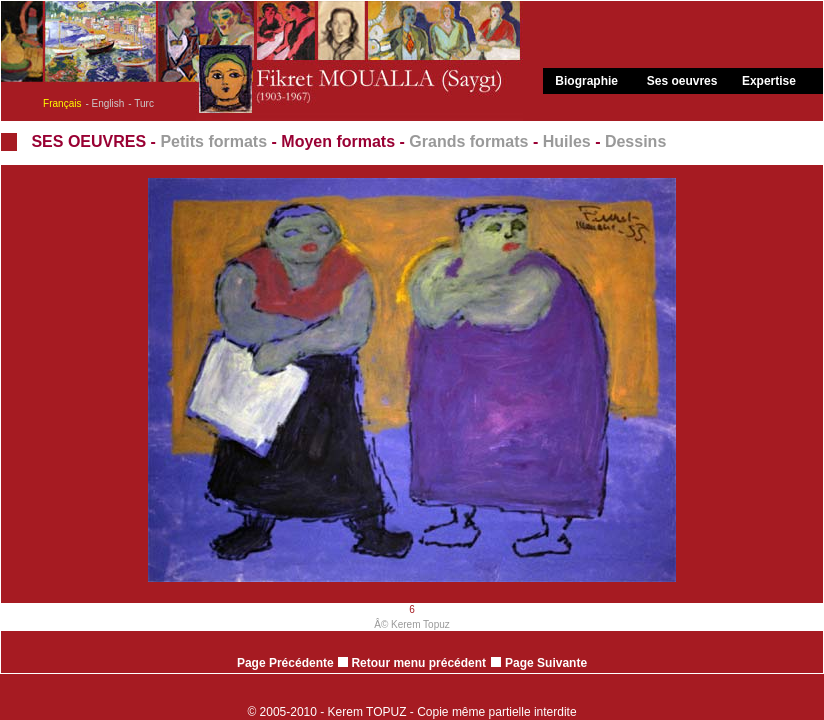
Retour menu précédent (412, 663)
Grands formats (468, 141)
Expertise (769, 81)
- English (104, 103)
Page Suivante (546, 663)
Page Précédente (285, 663)
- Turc (141, 103)
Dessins (635, 141)
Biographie (586, 81)
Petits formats (213, 141)
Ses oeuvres (682, 81)
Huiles (567, 141)
